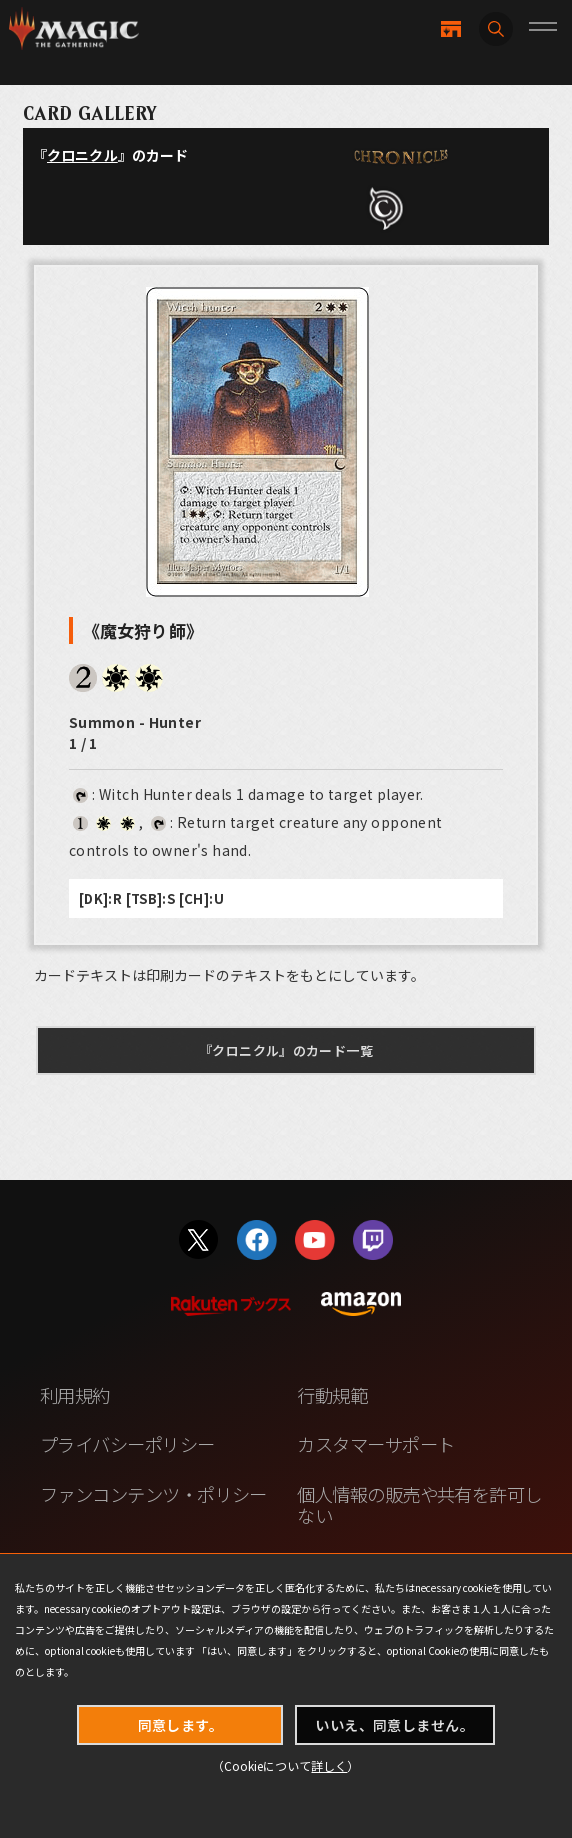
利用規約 (75, 1395)
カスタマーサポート (375, 1444)
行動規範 (332, 1395)
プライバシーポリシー (127, 1444)
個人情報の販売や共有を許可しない (419, 1505)
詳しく (329, 1765)
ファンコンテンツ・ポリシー (153, 1494)
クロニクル (82, 155)
